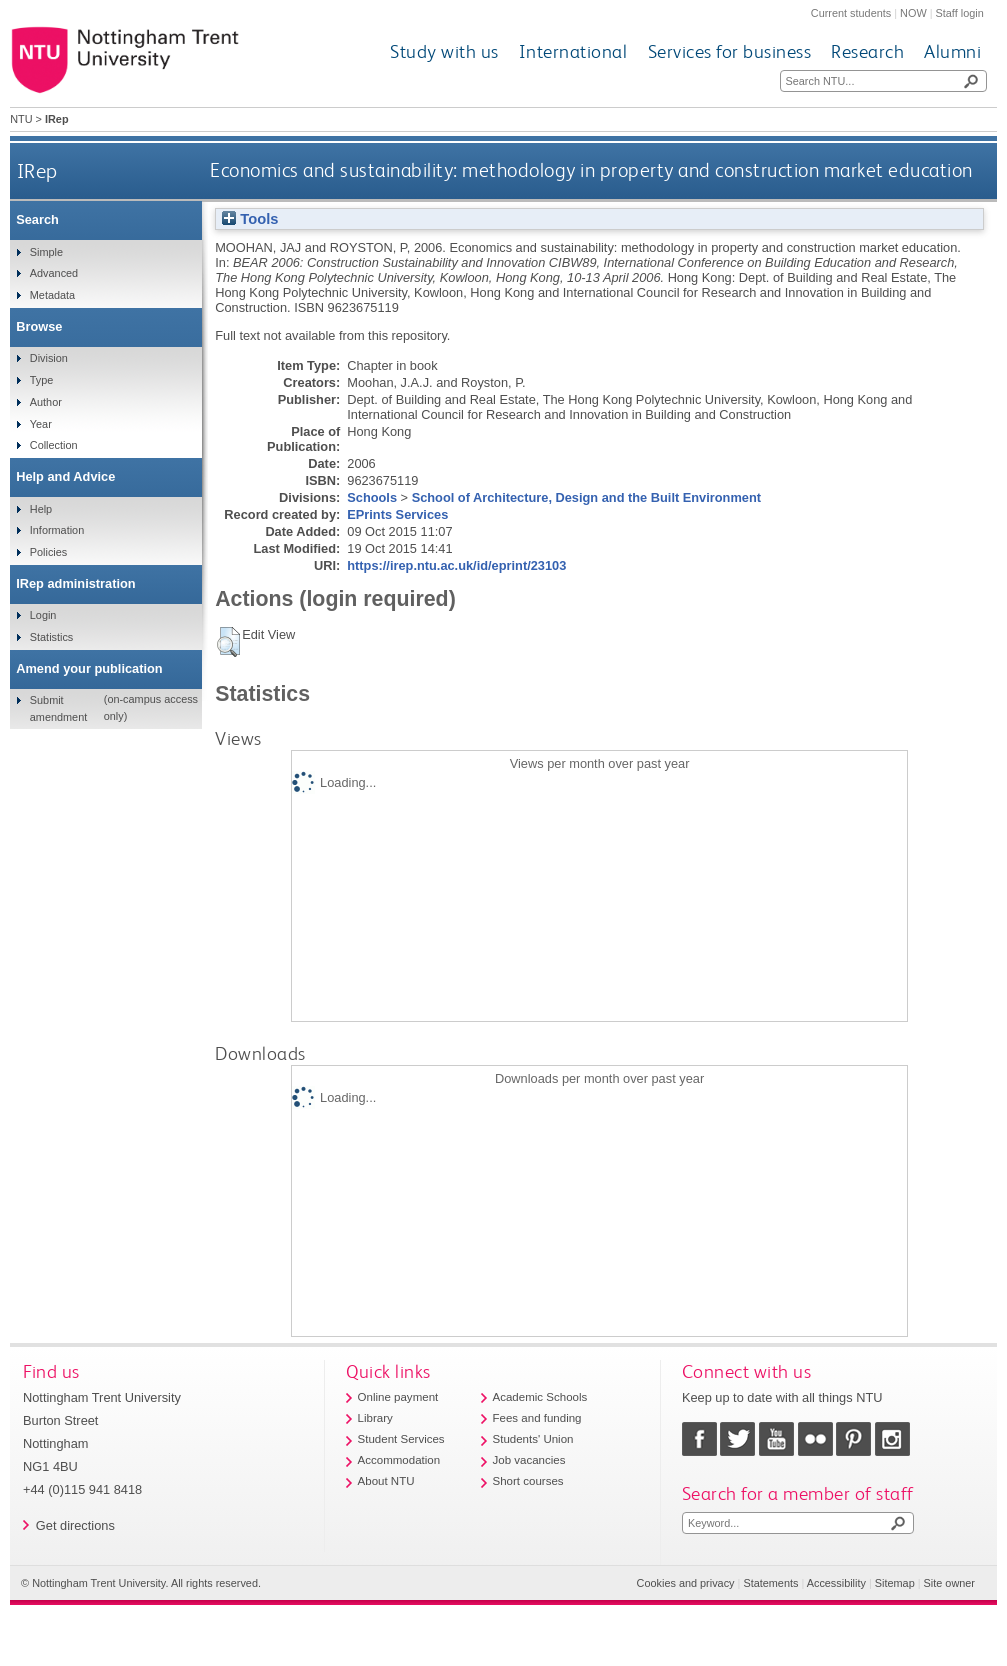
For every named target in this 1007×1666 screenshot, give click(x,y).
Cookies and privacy (686, 1583)
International (573, 51)
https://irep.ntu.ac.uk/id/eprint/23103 (456, 565)
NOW (913, 13)
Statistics (52, 637)
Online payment (398, 1397)
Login (43, 615)
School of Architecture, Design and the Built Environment (586, 497)
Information (57, 530)
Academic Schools (540, 1397)
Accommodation (399, 1460)
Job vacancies (529, 1460)
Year (41, 424)
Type (42, 380)
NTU (21, 119)
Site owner (949, 1583)
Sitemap (895, 1583)
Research (867, 51)
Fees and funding (537, 1418)
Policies (48, 552)
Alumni (952, 51)
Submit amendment (58, 708)
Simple (46, 252)
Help (41, 509)
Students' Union (533, 1439)
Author (46, 402)
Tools (250, 219)
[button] (228, 642)
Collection (54, 445)
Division (49, 358)
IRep (37, 170)
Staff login (960, 13)
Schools (372, 497)
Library (375, 1418)
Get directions (75, 1525)
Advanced (54, 273)
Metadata (52, 295)
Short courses (528, 1481)
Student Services (401, 1439)
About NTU (386, 1481)
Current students (851, 13)
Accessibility (836, 1583)
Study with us (444, 51)
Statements (770, 1583)
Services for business (730, 51)
